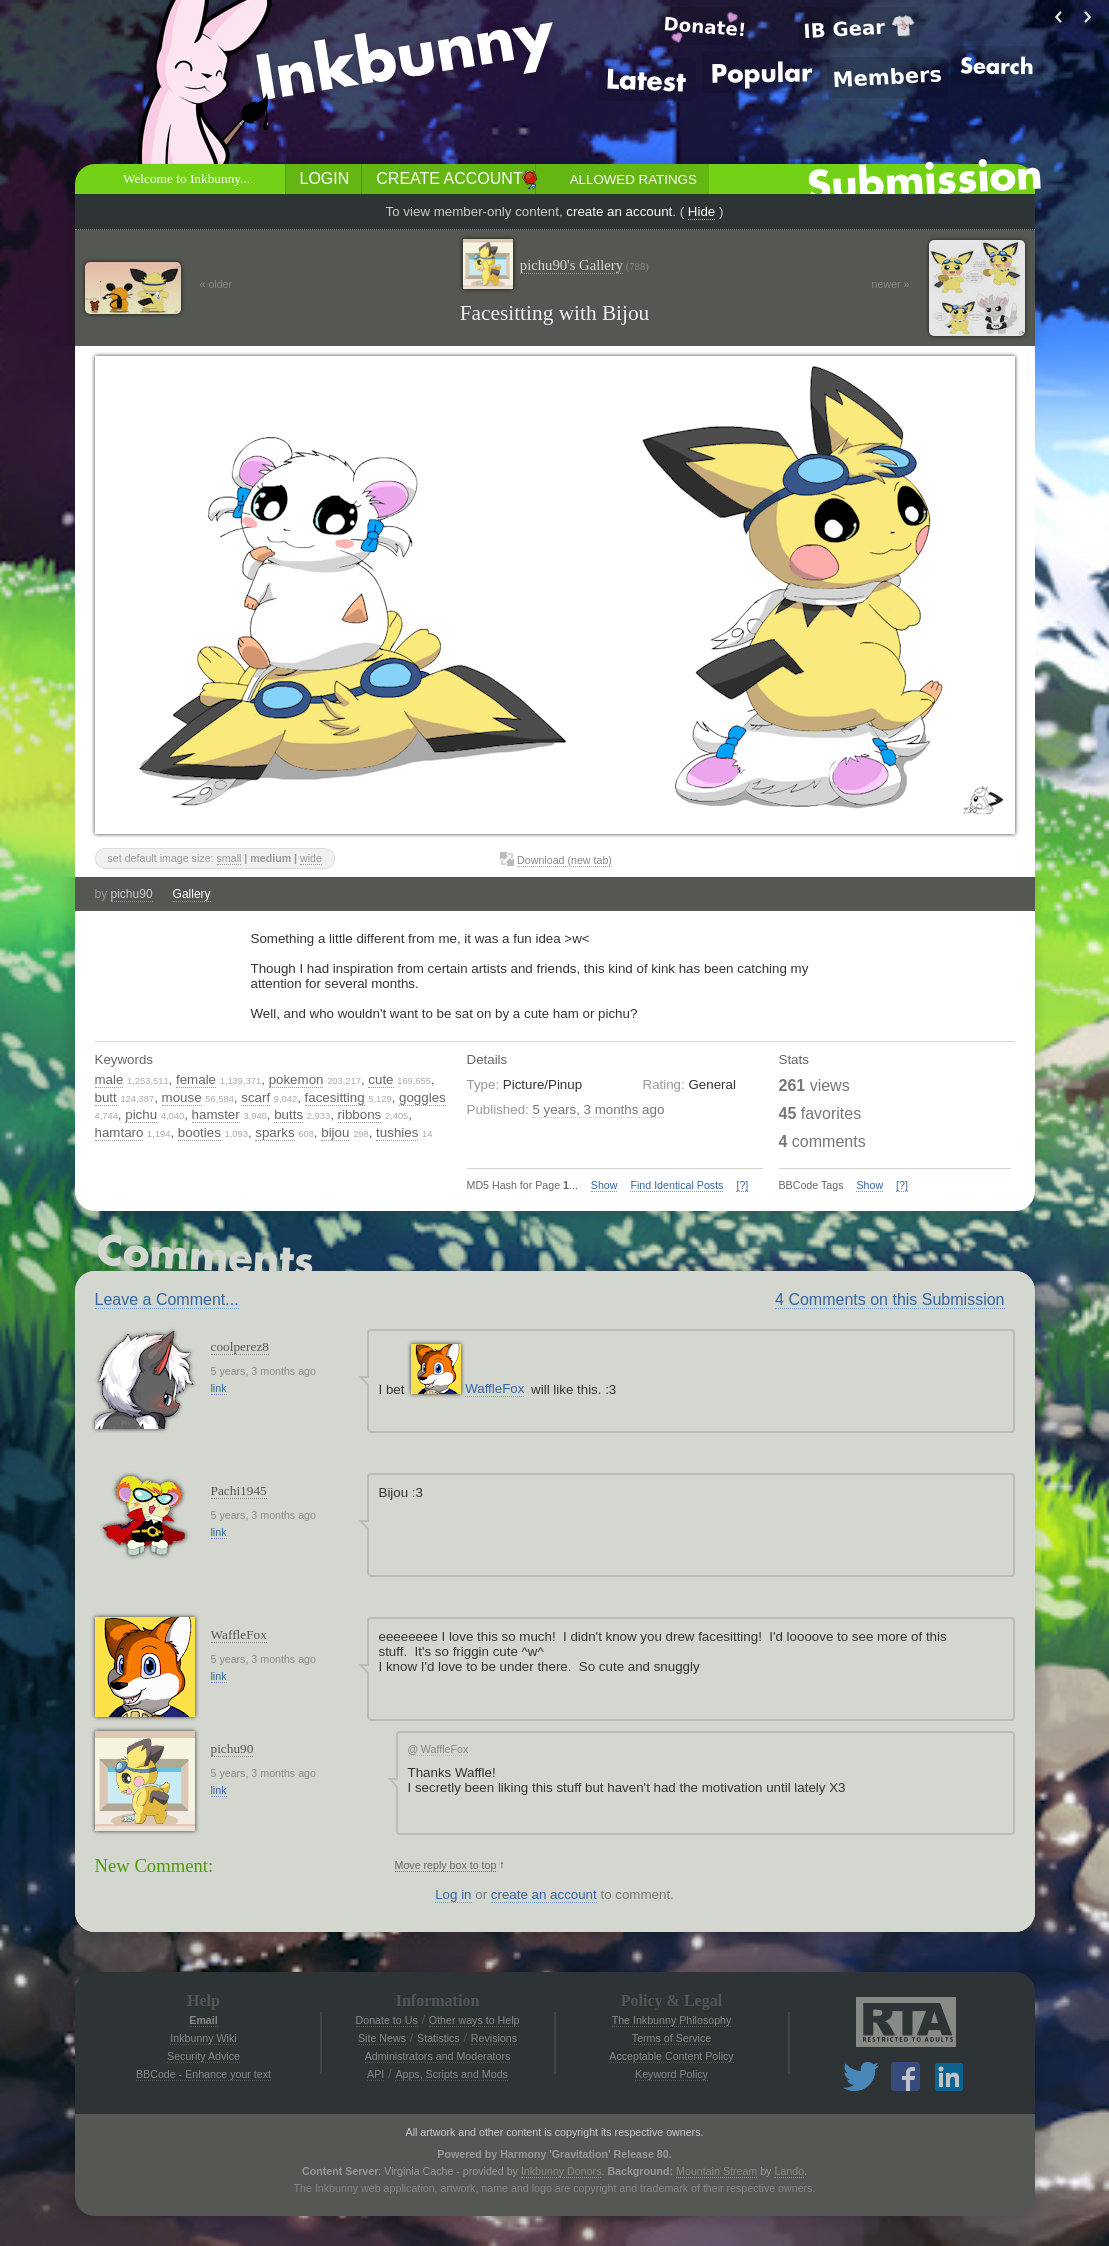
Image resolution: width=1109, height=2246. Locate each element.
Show (604, 1185)
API (375, 2074)
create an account (619, 211)
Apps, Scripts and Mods (451, 2074)
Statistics (438, 2038)
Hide (701, 211)
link (219, 1388)
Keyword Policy (671, 2074)
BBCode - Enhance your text (203, 2074)
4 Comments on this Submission (889, 1299)
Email (203, 2020)
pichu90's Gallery (584, 265)
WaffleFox (494, 1388)
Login (325, 178)
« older (216, 284)
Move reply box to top (446, 1865)
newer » (891, 284)
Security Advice (203, 2056)
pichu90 (132, 894)
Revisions (494, 2038)
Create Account (449, 178)
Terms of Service (671, 2038)
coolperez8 (240, 1346)
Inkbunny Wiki (203, 2038)
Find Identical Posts (676, 1185)
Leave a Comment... (167, 1299)
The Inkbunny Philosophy (672, 2020)
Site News (382, 2038)
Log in (453, 1894)
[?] (742, 1185)
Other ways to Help (474, 2020)
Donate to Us (387, 2020)
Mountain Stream (716, 2171)
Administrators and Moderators (438, 2056)
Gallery (192, 894)
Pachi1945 (239, 1490)
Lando (789, 2171)
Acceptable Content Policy (671, 2056)
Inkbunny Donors (561, 2171)
